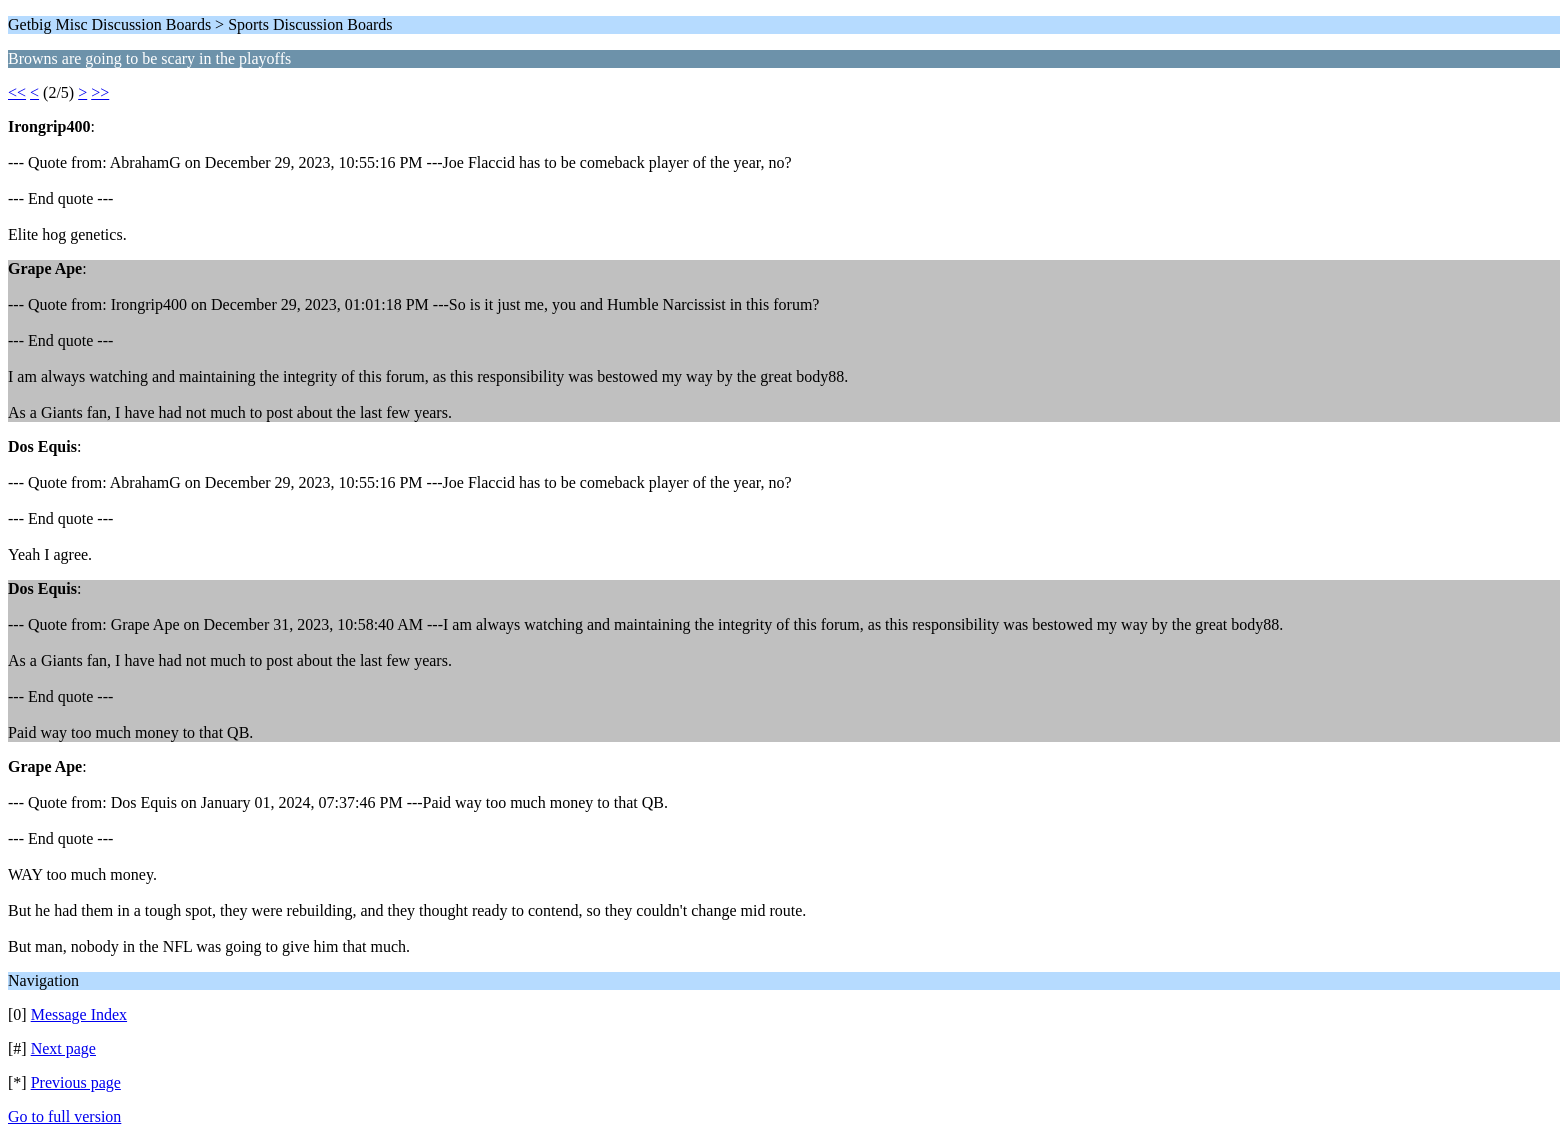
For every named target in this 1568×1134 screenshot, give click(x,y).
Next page (63, 1048)
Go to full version (64, 1116)
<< (17, 92)
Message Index (79, 1014)
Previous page (76, 1082)
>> (100, 92)
